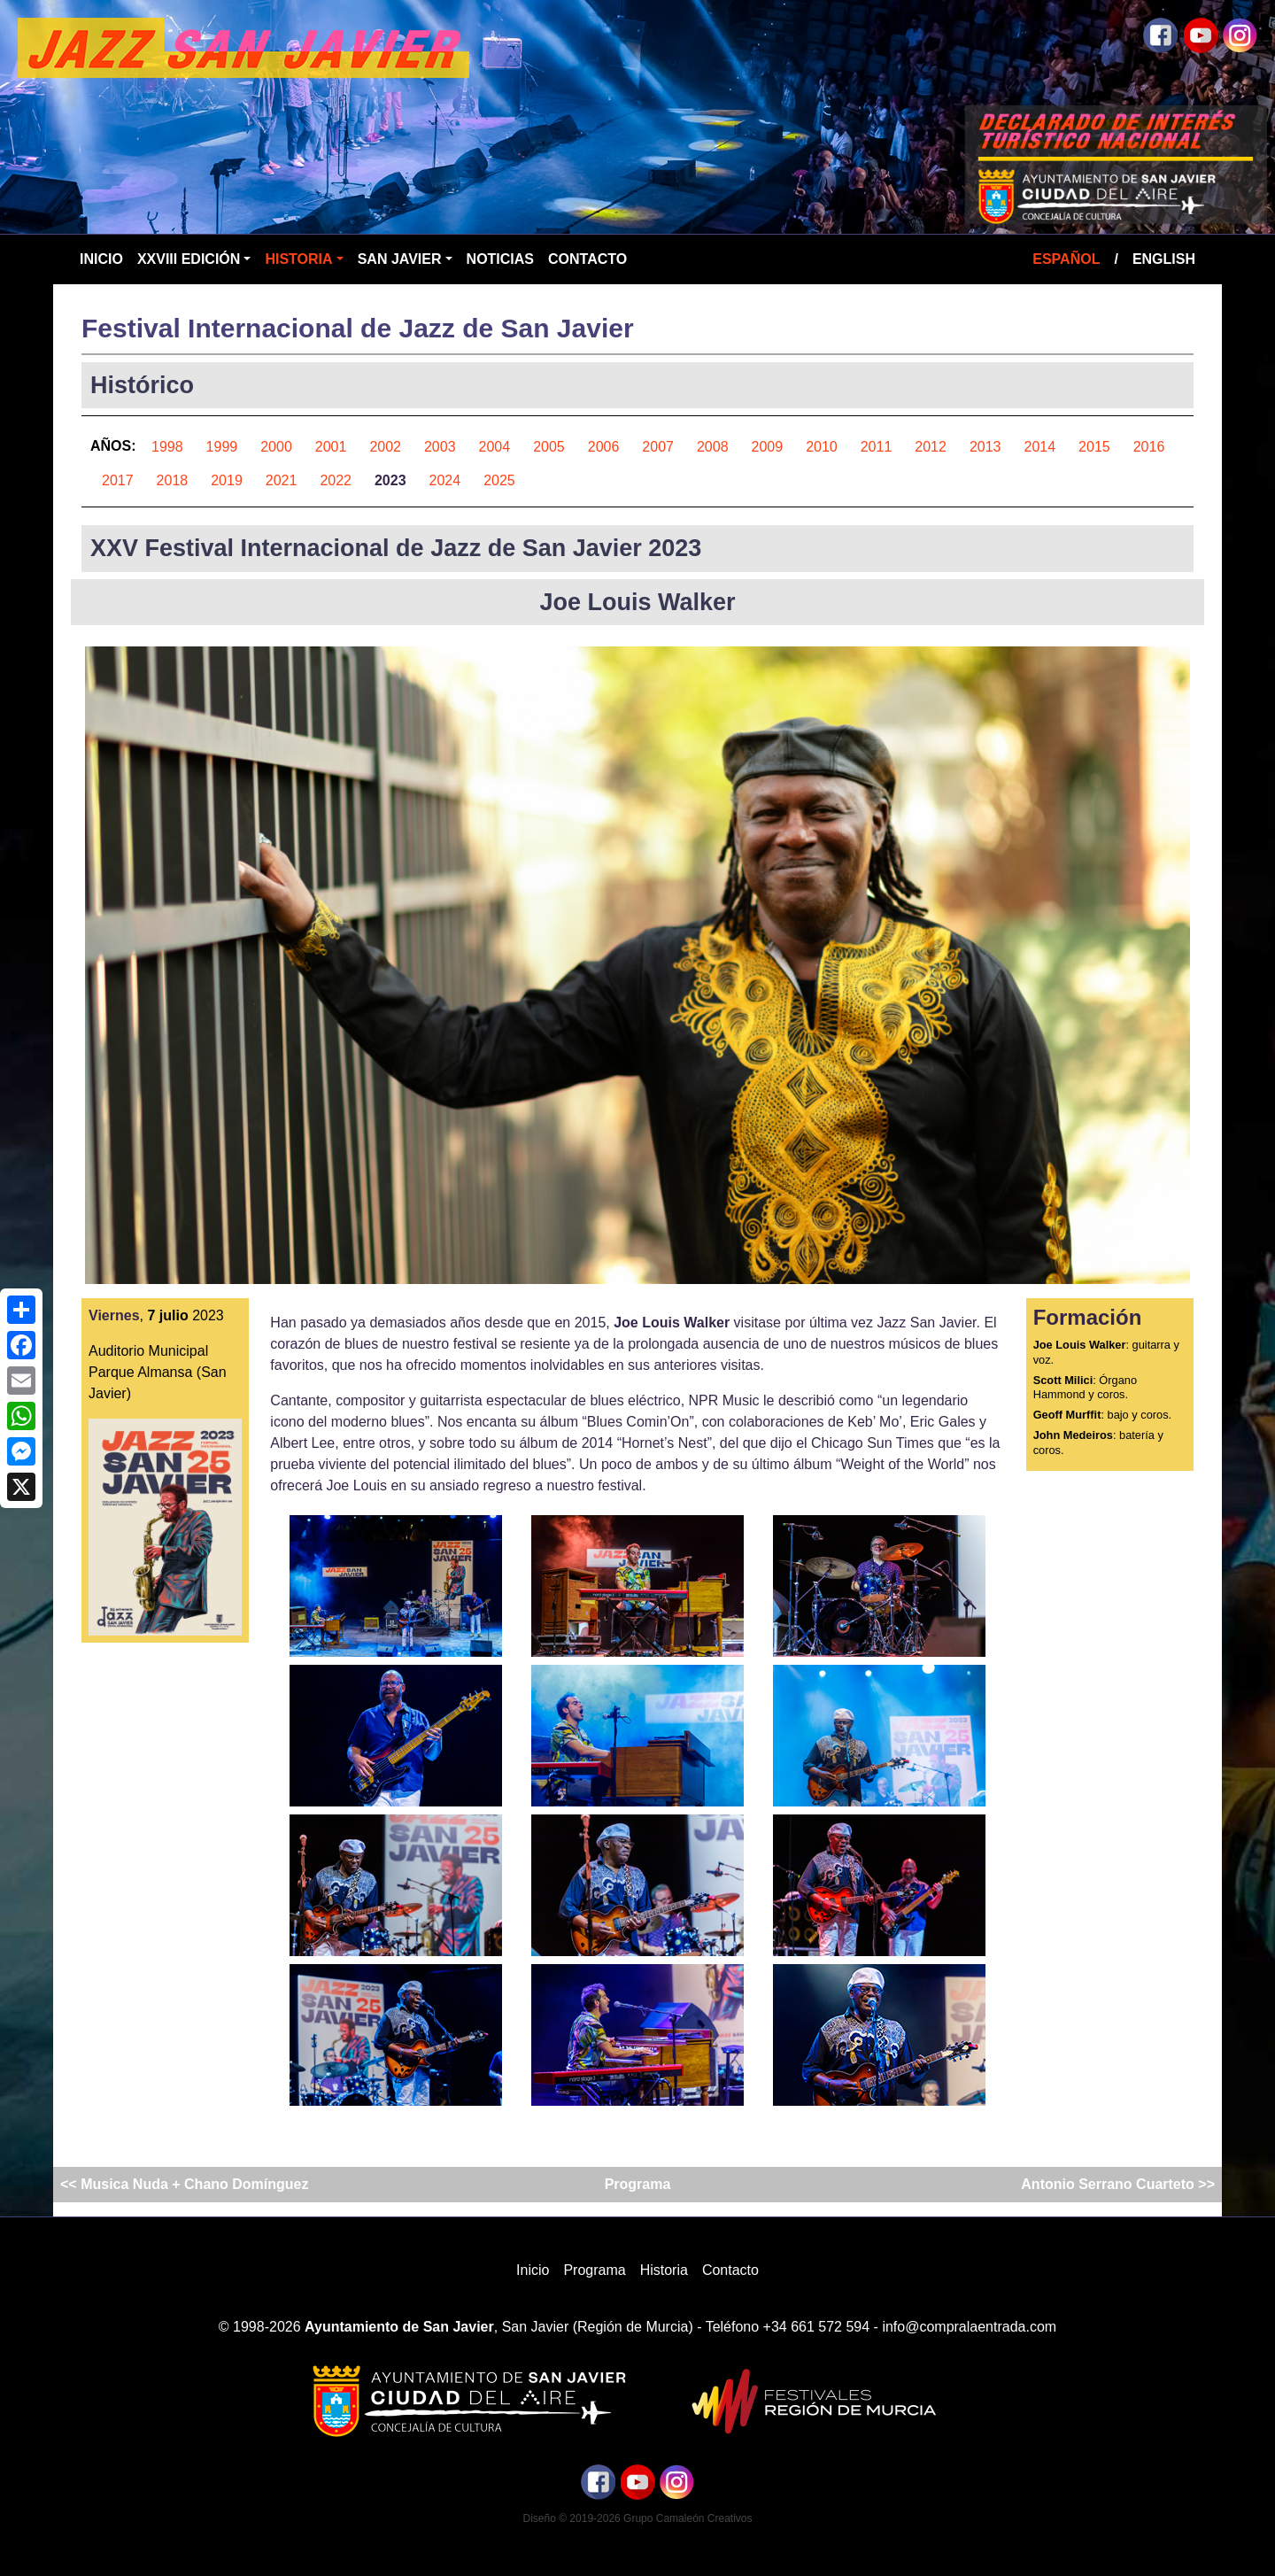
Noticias (500, 259)
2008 (713, 446)
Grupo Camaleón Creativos (687, 2518)
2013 (985, 446)
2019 (227, 480)
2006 (604, 446)
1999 (222, 446)
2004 (495, 446)
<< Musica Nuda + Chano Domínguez (186, 2184)
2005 (549, 446)
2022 (336, 480)
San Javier (400, 259)
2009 (768, 446)
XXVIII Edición (188, 259)
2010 (822, 446)
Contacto (587, 259)
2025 (499, 480)
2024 (445, 480)
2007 (658, 446)
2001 (331, 446)
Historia (298, 259)
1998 (167, 446)
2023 (390, 480)
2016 (1149, 446)
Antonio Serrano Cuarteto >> (1116, 2184)
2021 (282, 480)
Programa (638, 2184)
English (1163, 259)
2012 (931, 446)
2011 (876, 446)
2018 (173, 480)
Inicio (101, 259)
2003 (440, 446)
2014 (1040, 446)
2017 (118, 480)
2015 (1094, 446)
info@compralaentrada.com (969, 2326)
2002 (385, 446)
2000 (276, 446)
